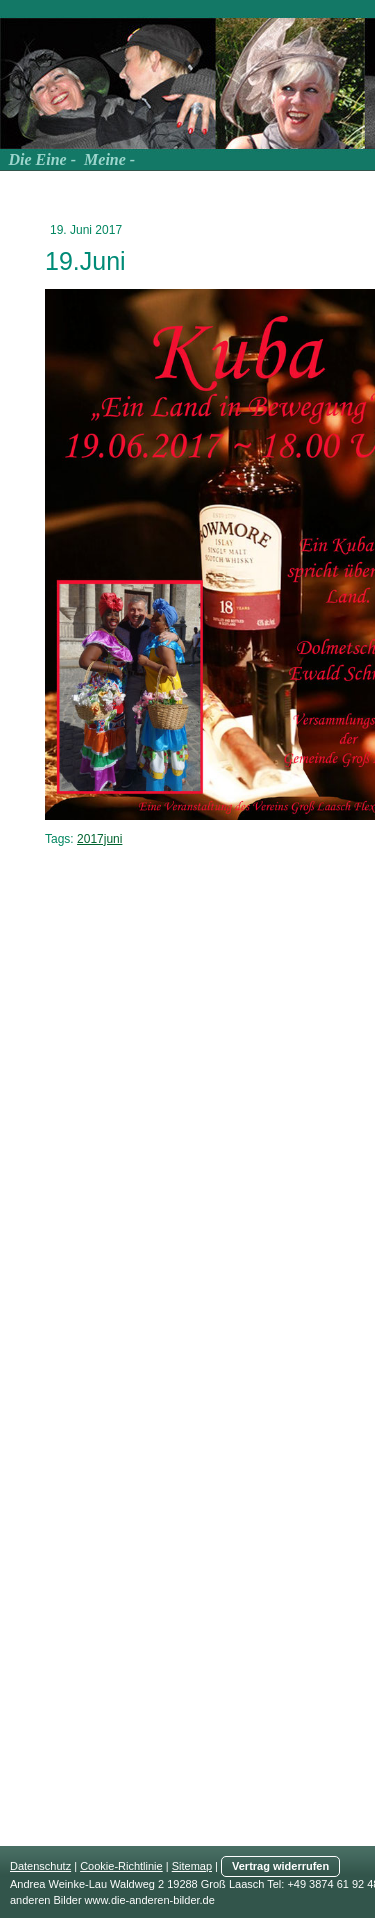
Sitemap (192, 1866)
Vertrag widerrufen (280, 1866)
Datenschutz (40, 1866)
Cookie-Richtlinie (121, 1866)
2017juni (99, 839)
